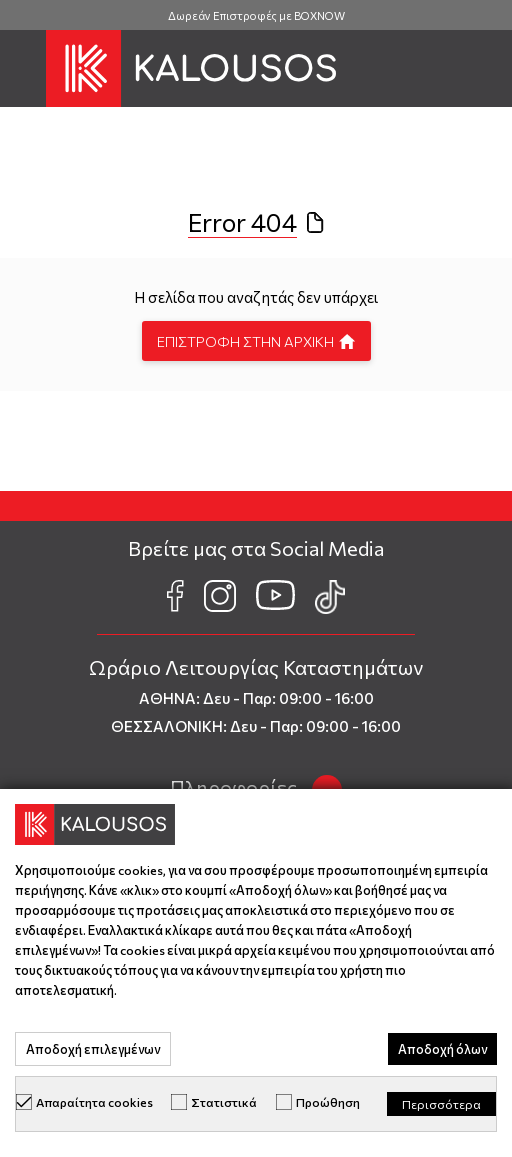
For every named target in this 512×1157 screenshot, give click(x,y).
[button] (23, 69)
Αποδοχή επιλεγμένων (93, 1049)
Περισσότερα (441, 1104)
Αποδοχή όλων (442, 1049)
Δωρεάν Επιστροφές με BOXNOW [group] (256, 15)
